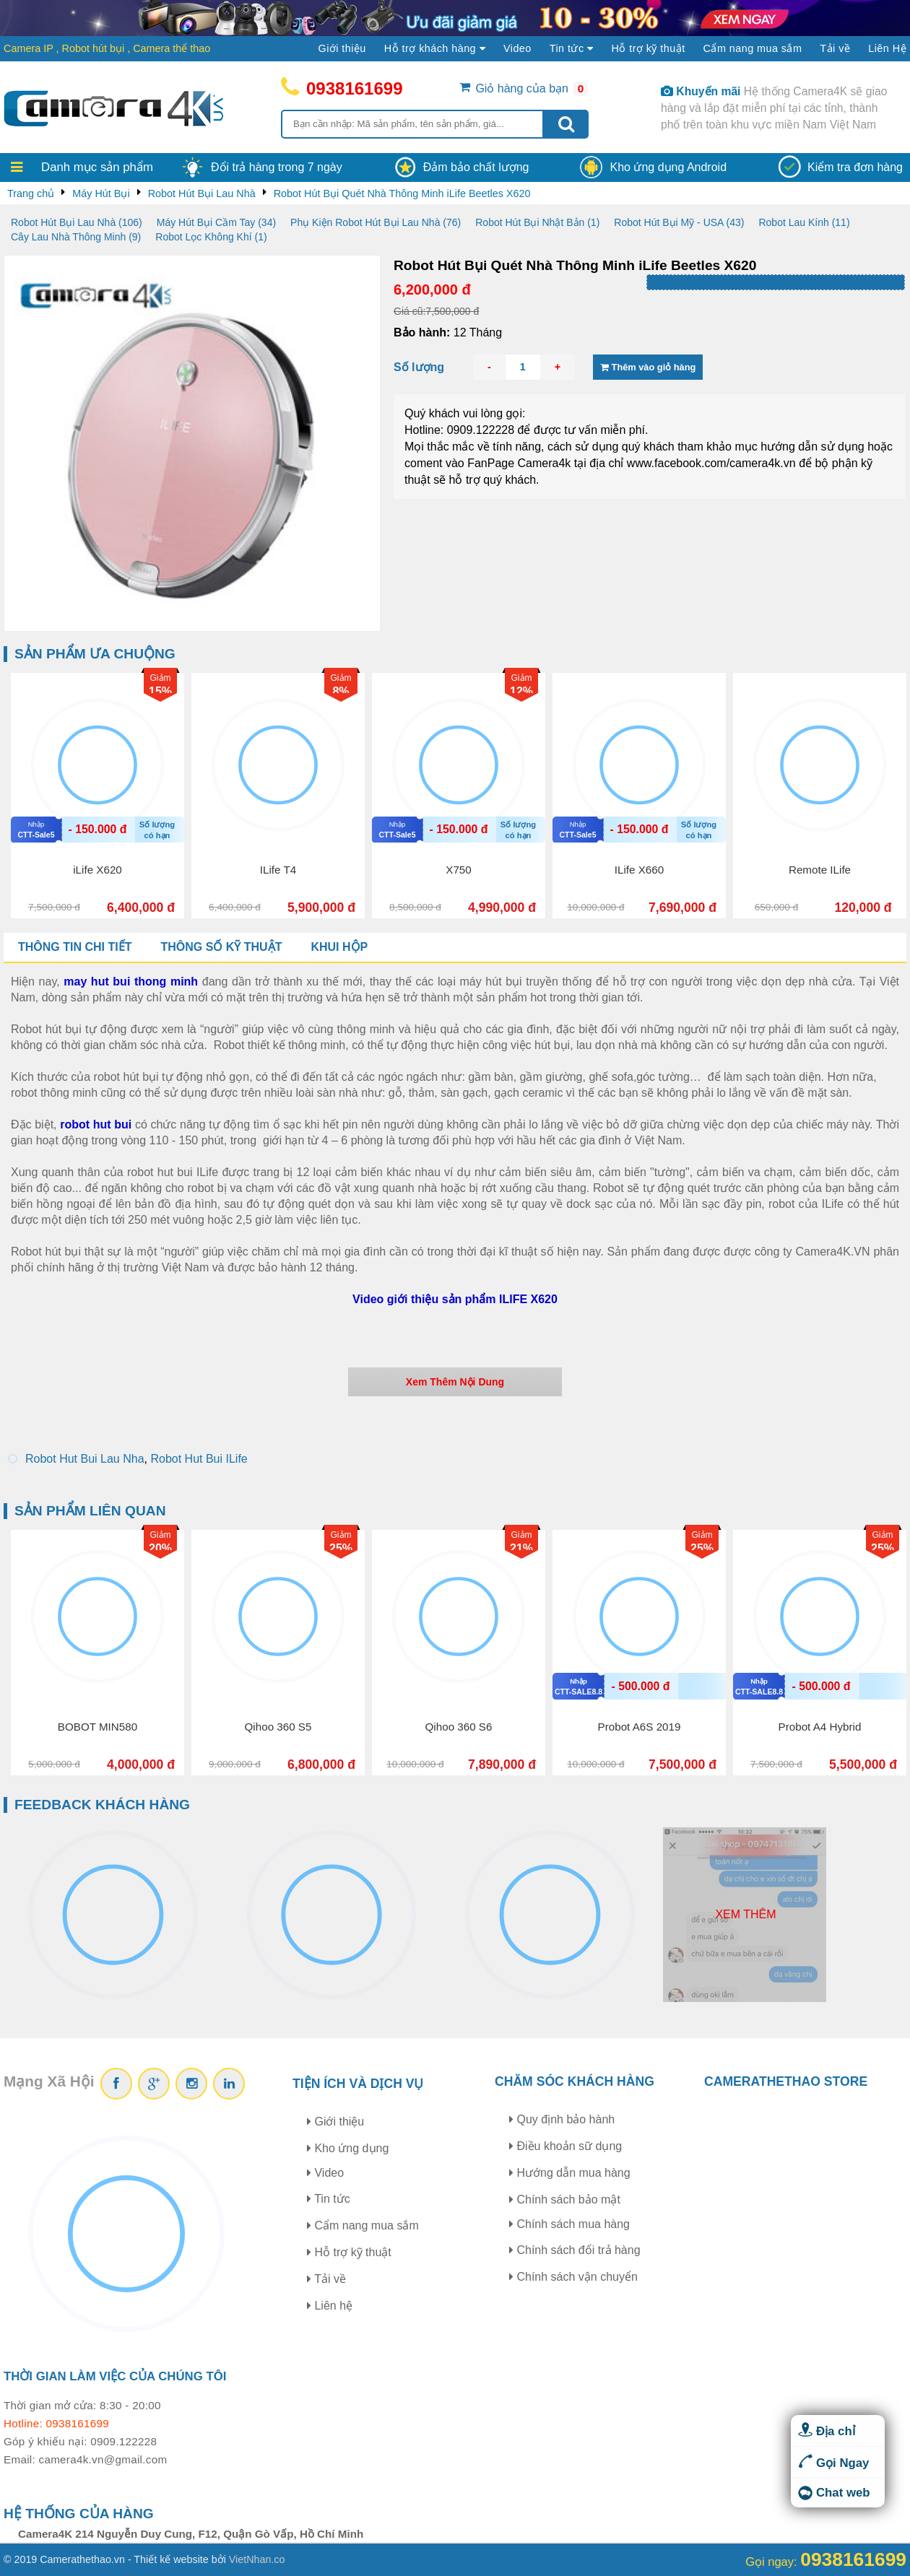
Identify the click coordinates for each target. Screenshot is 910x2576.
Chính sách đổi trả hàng (575, 2250)
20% (160, 1548)
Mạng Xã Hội (49, 2081)
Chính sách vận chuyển (573, 2277)
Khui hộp (339, 947)
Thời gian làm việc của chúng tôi (115, 2376)
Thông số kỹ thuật (221, 947)
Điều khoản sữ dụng (565, 2146)
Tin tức (328, 2199)
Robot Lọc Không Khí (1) (210, 237)
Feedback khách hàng (102, 1804)
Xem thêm (745, 1914)
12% (521, 691)
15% (160, 691)
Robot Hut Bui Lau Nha (84, 1459)
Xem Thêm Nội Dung (455, 1382)
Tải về (835, 48)
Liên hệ (329, 2305)
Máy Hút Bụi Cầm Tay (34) (216, 222)
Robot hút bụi (93, 48)
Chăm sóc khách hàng (574, 2081)
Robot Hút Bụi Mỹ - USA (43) (679, 222)
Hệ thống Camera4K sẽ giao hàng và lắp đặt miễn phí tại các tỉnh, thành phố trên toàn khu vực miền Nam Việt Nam (774, 108)
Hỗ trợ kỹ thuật (648, 48)
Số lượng (419, 367)
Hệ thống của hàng (79, 2513)
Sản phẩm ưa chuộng (95, 653)
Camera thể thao (171, 48)
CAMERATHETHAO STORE (785, 2081)
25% (340, 1548)
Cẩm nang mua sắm (752, 48)
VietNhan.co (257, 2559)
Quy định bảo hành (562, 2119)
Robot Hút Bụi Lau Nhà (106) (76, 222)
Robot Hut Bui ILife (198, 1459)
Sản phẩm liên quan (90, 1510)
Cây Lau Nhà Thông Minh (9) (76, 237)
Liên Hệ (887, 48)
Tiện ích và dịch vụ (358, 2083)
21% (521, 1548)
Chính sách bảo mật (564, 2199)
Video (517, 48)
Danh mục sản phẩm (97, 167)
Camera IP (28, 48)
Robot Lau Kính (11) (803, 222)
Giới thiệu (342, 48)
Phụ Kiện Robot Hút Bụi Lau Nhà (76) (375, 222)
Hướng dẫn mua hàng (569, 2173)
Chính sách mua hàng (569, 2224)
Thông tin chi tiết (74, 947)
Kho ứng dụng (348, 2148)
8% (340, 691)
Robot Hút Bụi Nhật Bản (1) (537, 222)
